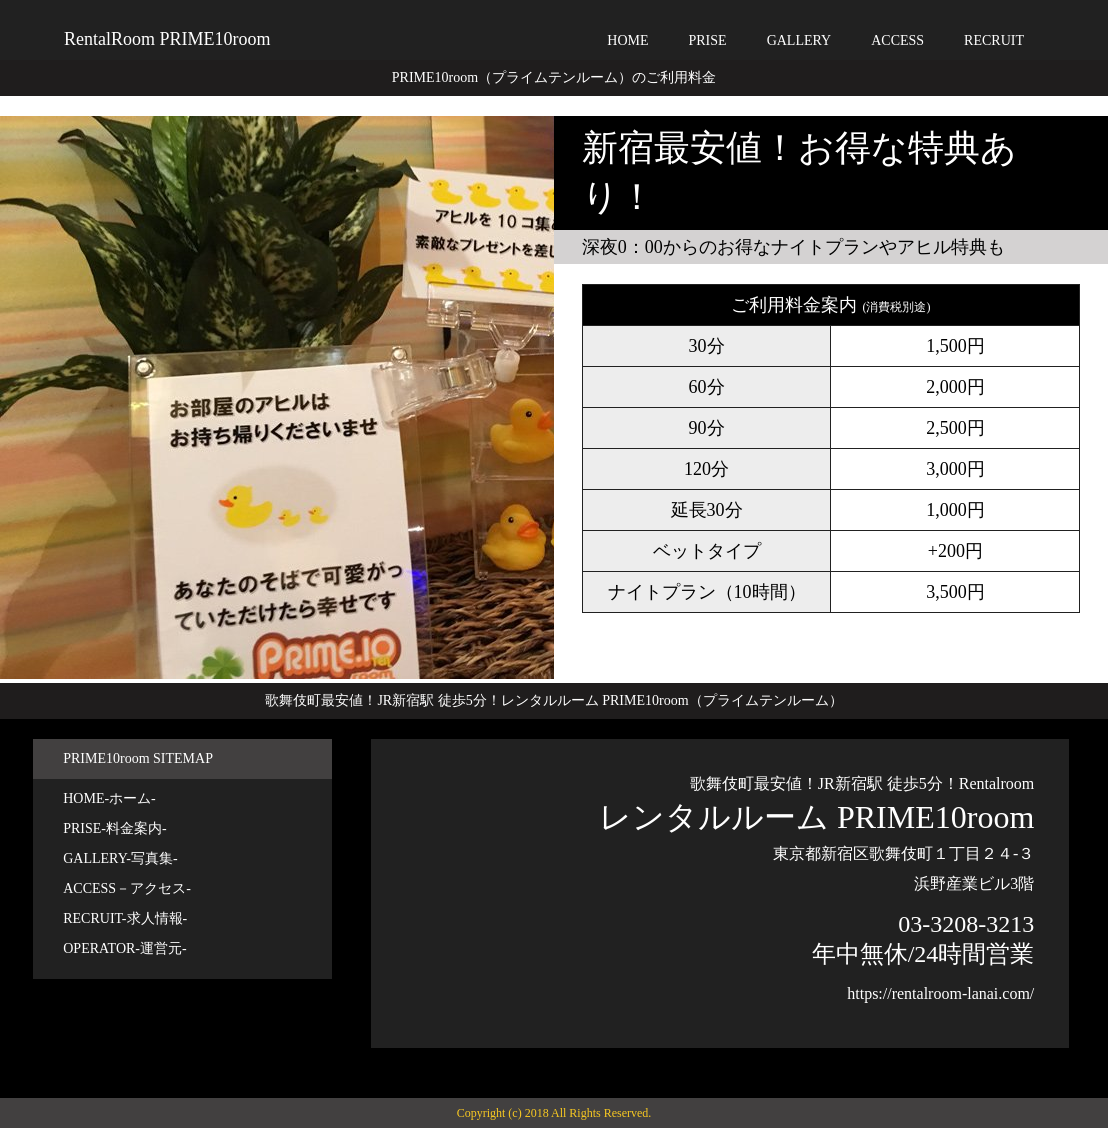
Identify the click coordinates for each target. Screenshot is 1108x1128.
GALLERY (799, 40)
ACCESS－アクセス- (127, 888)
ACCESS (897, 40)
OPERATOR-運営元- (124, 948)
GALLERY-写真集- (120, 858)
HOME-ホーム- (109, 798)
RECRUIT (994, 40)
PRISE (708, 40)
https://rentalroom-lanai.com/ (940, 993)
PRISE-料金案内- (114, 828)
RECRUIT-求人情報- (125, 918)
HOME (627, 40)
